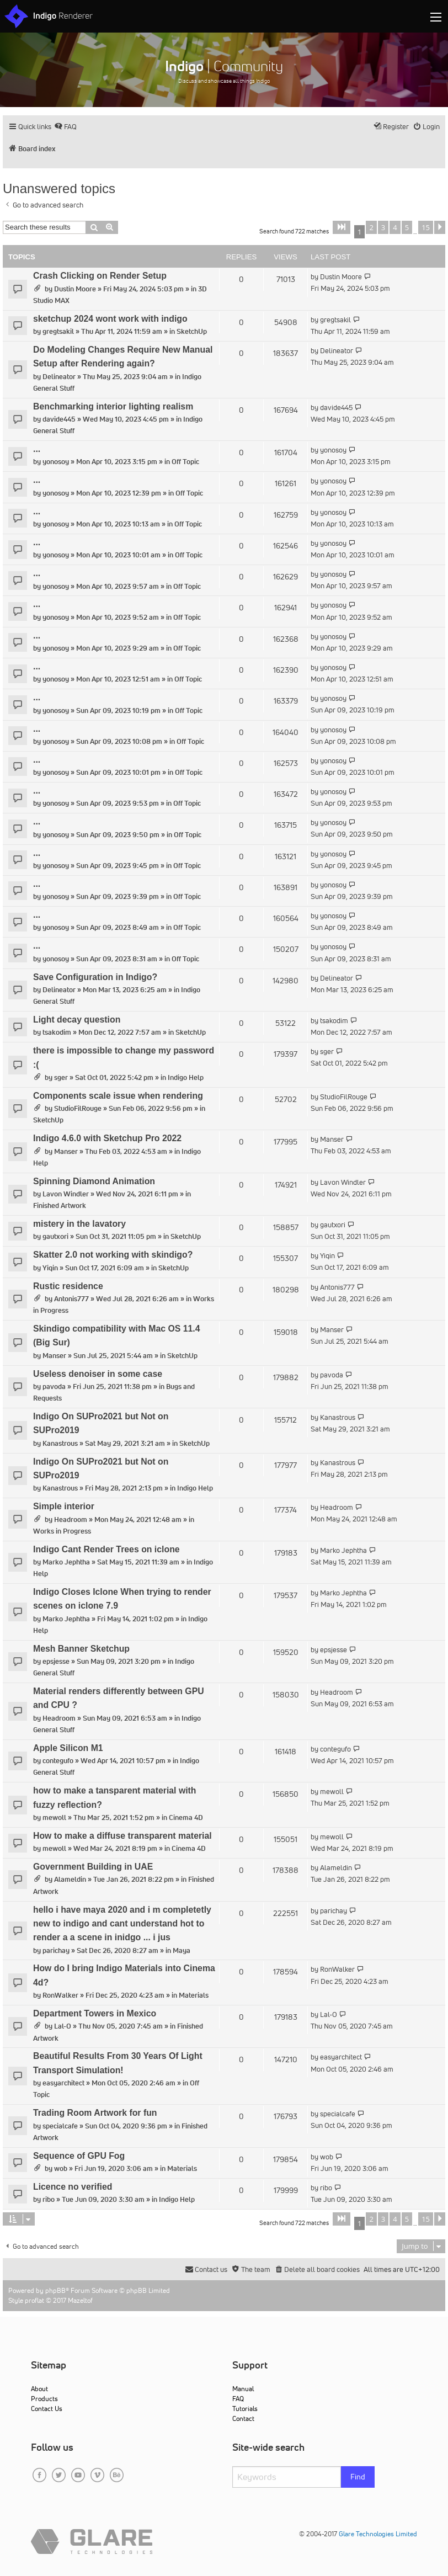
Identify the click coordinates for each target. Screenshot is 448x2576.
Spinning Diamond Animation (94, 1181)
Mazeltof (80, 2300)
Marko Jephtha (66, 1562)
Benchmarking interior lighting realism (113, 406)
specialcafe (60, 2126)
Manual (243, 2388)
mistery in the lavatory (79, 1223)
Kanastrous (60, 1443)
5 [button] (407, 227)
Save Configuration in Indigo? (95, 977)
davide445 (59, 419)
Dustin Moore (75, 289)
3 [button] (383, 227)
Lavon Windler (65, 1194)
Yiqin (50, 1268)
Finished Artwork (59, 1205)
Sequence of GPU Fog (79, 2155)
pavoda (54, 1386)
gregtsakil (58, 331)
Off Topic (185, 461)
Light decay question (76, 1019)
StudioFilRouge (78, 1108)
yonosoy (55, 461)
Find (357, 2477)
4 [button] (395, 227)
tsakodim (56, 1032)
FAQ (238, 2398)
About (39, 2388)
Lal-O (62, 2026)
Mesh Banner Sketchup (81, 1648)
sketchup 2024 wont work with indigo (110, 318)
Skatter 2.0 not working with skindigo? (113, 1254)
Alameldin (70, 1879)
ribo (48, 2199)
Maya (181, 1950)
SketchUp (192, 331)
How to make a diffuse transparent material (122, 1835)
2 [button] (371, 227)
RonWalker (60, 1995)
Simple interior (63, 1506)
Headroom (70, 1519)
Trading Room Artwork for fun (95, 2112)
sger (61, 1077)
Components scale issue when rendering (118, 1095)
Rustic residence (68, 1286)
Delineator (59, 376)
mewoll (54, 1817)
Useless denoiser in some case (97, 1374)
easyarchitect (63, 2083)
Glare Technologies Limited (378, 2533)
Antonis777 (71, 1298)
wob (60, 2168)
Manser (66, 1151)
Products (44, 2398)
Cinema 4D (186, 1817)
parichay (56, 1950)
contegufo (57, 1760)
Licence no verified (72, 2186)
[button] (341, 227)
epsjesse (56, 1661)
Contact (243, 2418)
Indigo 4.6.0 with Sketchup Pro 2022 (107, 1138)
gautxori (55, 1236)
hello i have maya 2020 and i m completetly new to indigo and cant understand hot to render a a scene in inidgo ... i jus (122, 1923)
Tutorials (245, 2408)
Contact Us (46, 2408)
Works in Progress (62, 1531)
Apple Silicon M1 (68, 1748)
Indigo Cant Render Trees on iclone (106, 1549)
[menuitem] (65, 127)
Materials (194, 1995)
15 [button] (426, 227)
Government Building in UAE (93, 1866)
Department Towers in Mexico (94, 2013)
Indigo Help (186, 1077)
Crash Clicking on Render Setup (100, 275)
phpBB (55, 2290)
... (36, 449)
